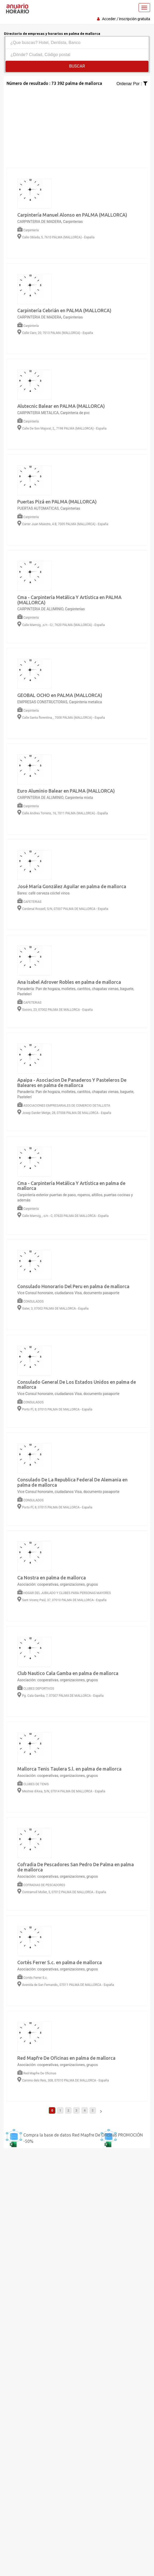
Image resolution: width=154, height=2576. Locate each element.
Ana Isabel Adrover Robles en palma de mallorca (69, 982)
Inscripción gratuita (134, 19)
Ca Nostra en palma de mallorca (51, 1577)
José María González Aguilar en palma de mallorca (71, 886)
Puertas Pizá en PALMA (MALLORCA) (57, 501)
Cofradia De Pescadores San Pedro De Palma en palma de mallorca (75, 1867)
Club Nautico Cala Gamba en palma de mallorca (67, 1673)
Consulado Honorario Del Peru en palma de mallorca (73, 1286)
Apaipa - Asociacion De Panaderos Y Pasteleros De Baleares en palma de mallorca (71, 1082)
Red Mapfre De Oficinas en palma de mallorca (66, 2058)
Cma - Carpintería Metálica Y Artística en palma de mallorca (71, 1185)
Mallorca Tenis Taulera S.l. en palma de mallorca (69, 1768)
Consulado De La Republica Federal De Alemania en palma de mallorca (72, 1482)
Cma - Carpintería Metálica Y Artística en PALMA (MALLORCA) (69, 600)
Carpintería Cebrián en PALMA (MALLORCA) (64, 310)
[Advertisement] (77, 123)
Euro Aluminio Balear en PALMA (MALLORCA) (66, 790)
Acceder (109, 19)
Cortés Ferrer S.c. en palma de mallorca (59, 1962)
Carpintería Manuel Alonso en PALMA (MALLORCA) (72, 214)
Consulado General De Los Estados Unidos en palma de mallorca (76, 1384)
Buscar (77, 66)
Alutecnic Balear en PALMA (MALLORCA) (61, 406)
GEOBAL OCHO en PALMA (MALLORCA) (59, 695)
